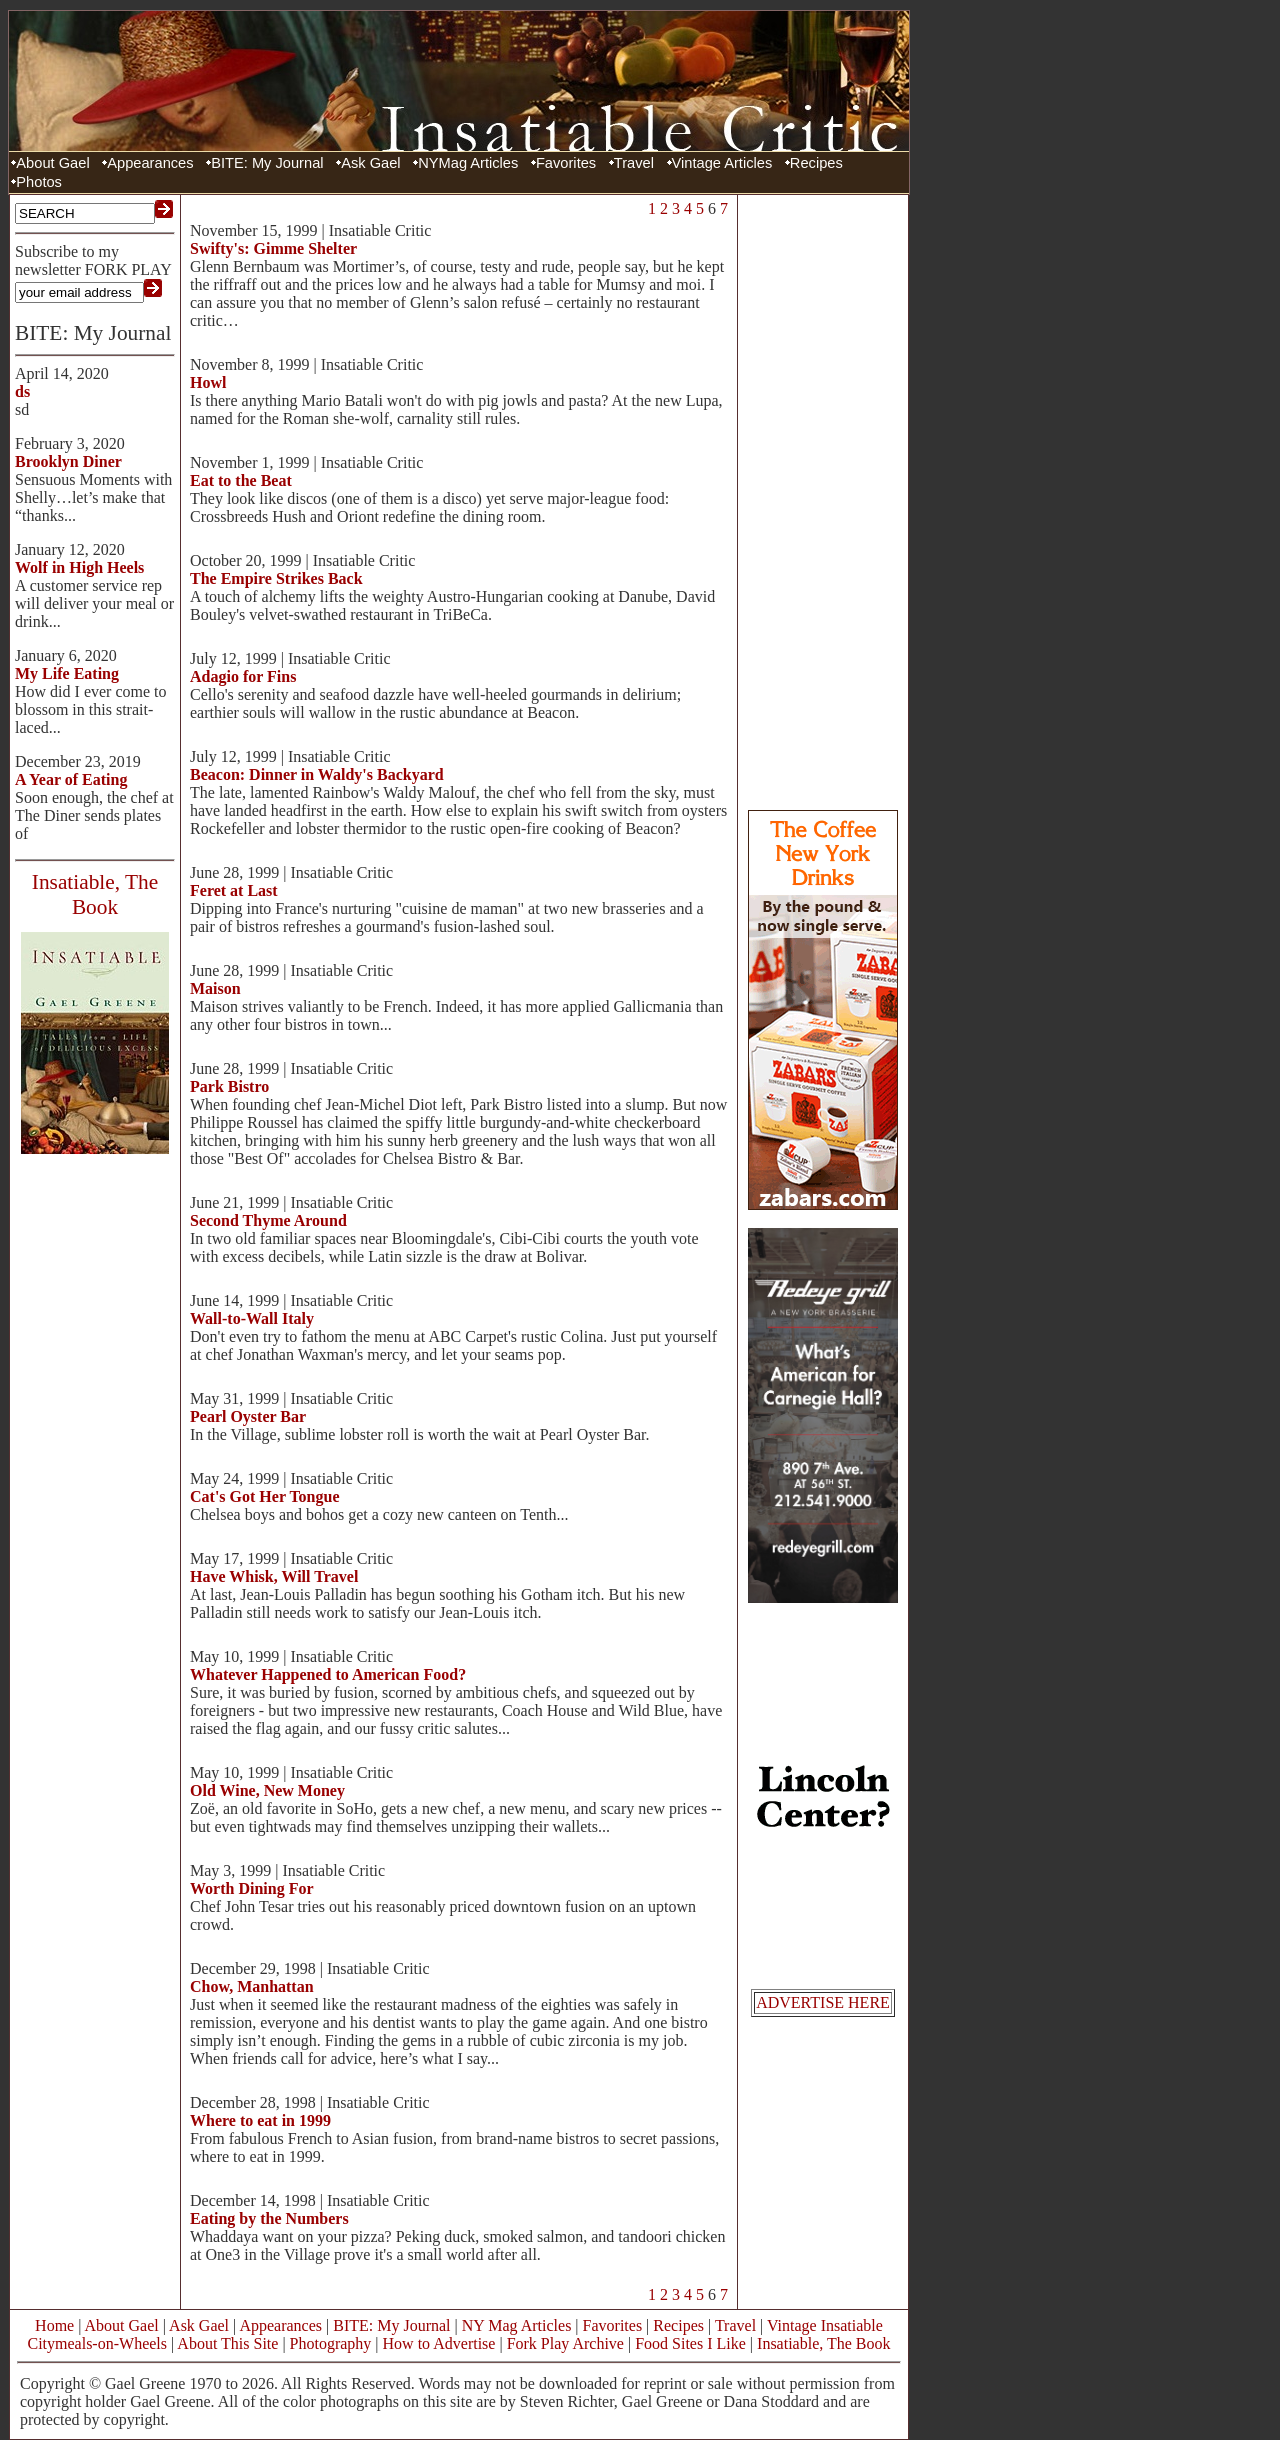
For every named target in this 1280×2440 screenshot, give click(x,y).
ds (22, 391)
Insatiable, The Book (823, 2343)
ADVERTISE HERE (823, 2002)
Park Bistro (229, 1086)
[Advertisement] (823, 500)
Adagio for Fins (243, 676)
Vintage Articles (722, 163)
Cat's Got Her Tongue (265, 1496)
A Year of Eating (71, 779)
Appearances (150, 163)
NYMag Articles (468, 163)
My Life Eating (67, 673)
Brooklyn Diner (68, 461)
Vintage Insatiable (825, 2325)
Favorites (566, 163)
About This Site (227, 2343)
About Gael (52, 163)
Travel (634, 163)
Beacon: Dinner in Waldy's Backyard (317, 774)
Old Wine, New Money (267, 1790)
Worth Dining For (252, 1888)
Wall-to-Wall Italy (252, 1318)
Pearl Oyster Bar (248, 1416)
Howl (208, 382)
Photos (39, 182)
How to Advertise (439, 2343)
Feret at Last (234, 890)
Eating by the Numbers (269, 2218)
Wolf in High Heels (79, 567)
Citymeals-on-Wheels (97, 2343)
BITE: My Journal (267, 163)
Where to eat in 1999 (260, 2120)
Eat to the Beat (241, 480)
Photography (331, 2343)
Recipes (816, 163)
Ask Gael (370, 163)
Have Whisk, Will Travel (274, 1576)
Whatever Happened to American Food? (328, 1674)
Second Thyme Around (268, 1220)
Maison (215, 988)
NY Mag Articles (517, 2325)
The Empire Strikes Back (276, 578)
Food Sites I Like (690, 2343)
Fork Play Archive (565, 2343)
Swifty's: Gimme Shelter (273, 248)
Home (54, 2325)
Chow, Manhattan (252, 1986)
